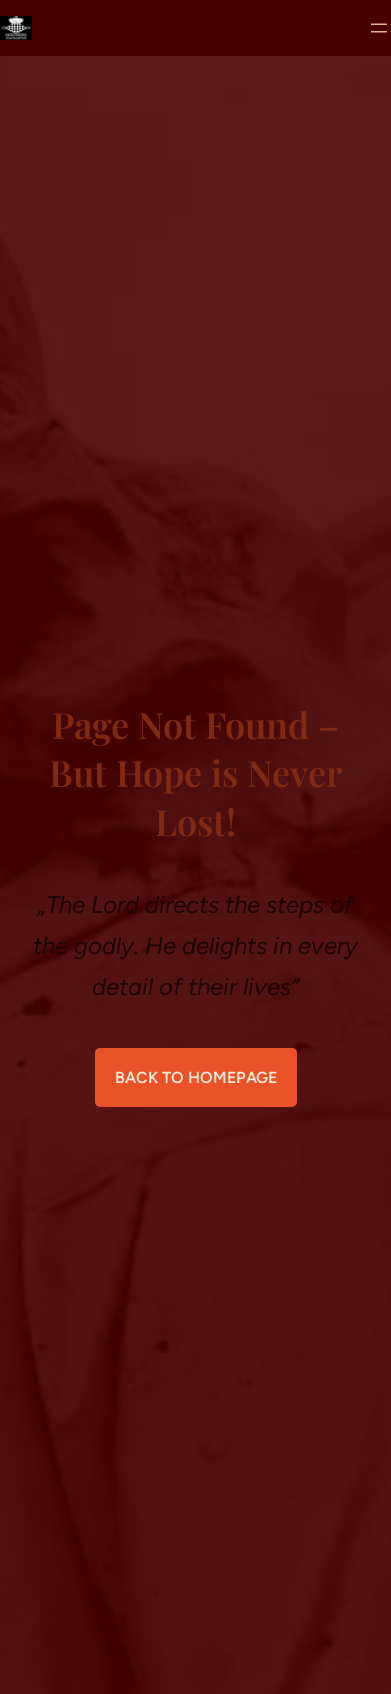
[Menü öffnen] (379, 28)
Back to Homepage (196, 1077)
